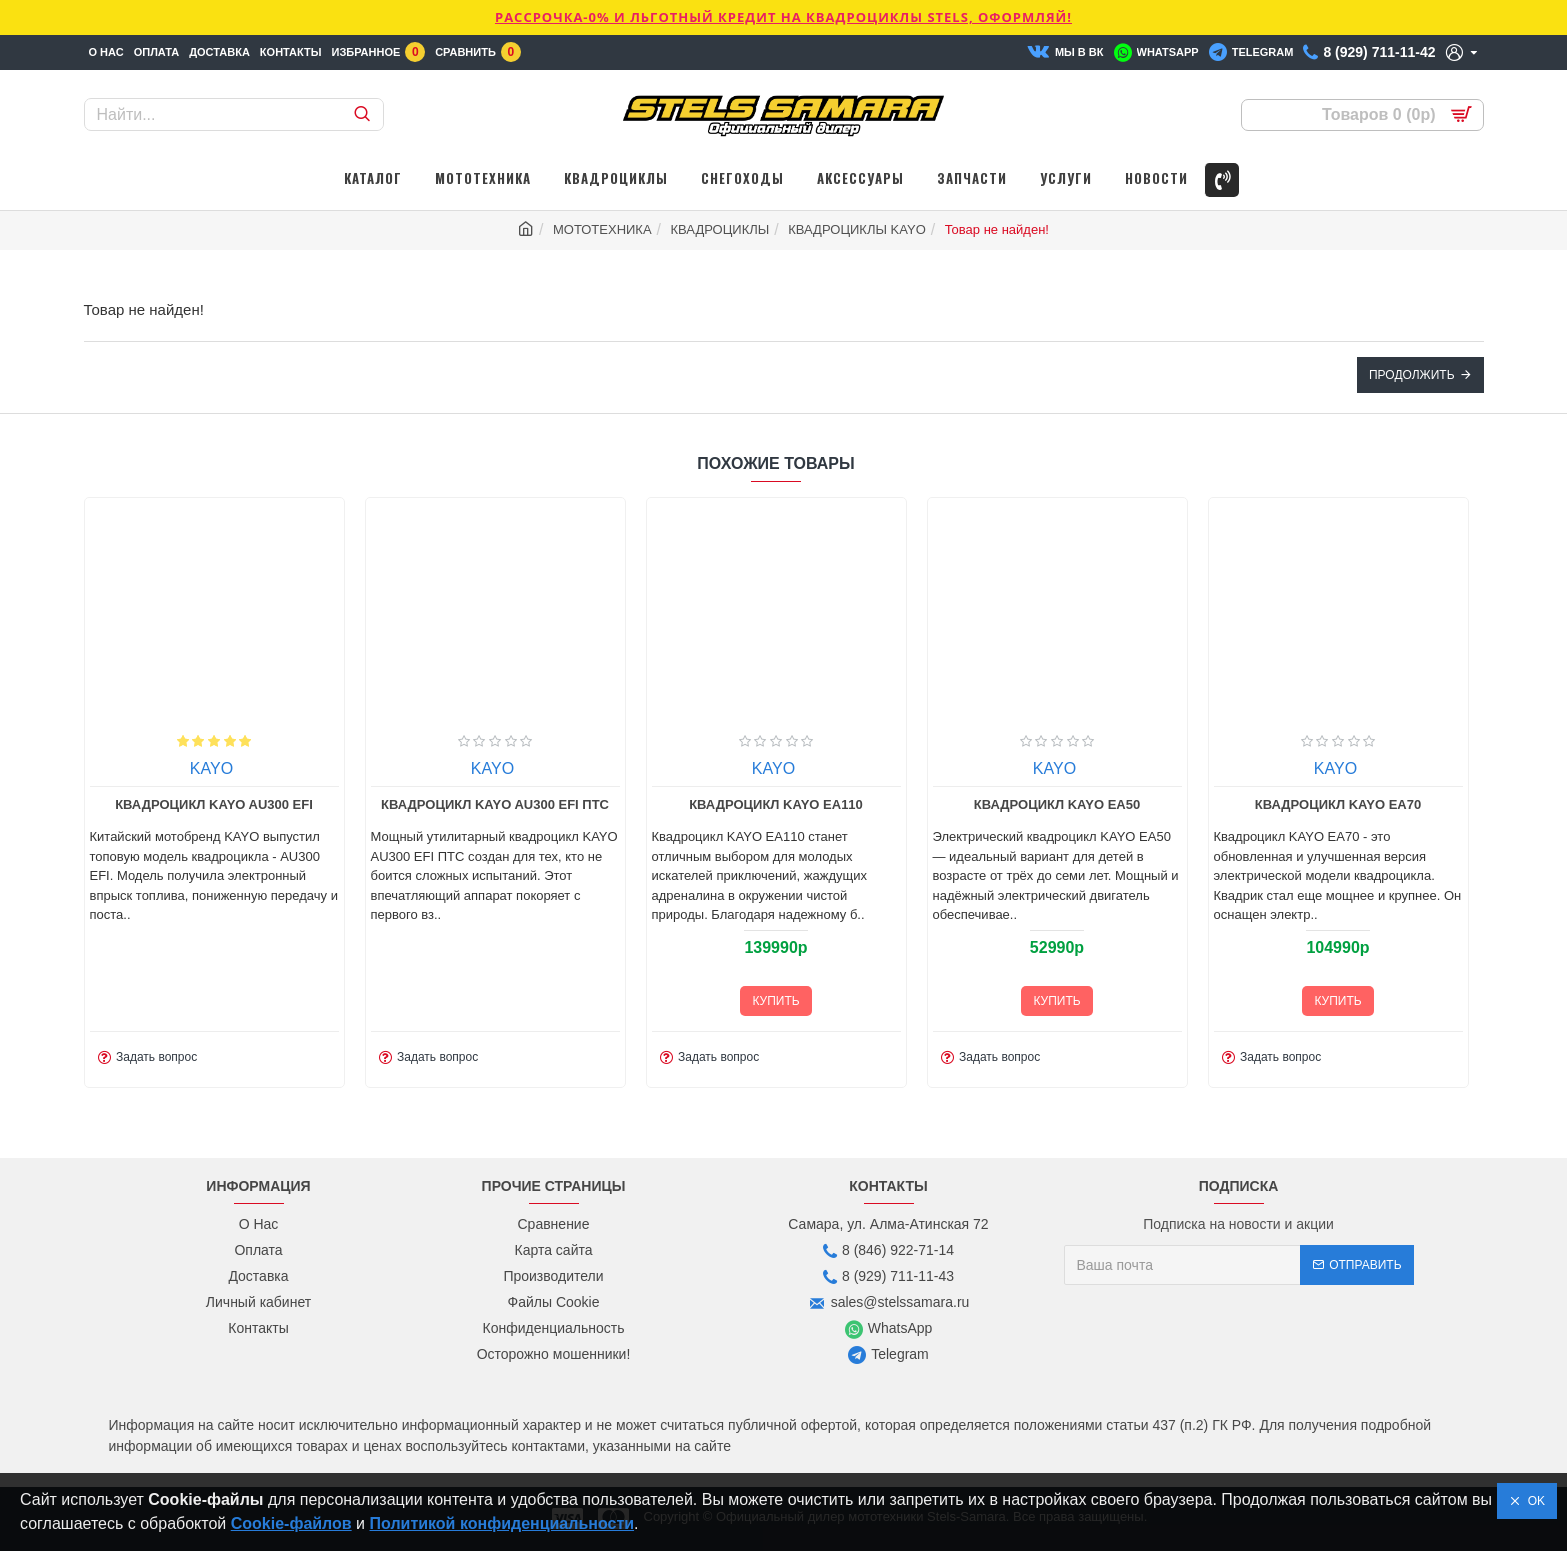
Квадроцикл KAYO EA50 (1218, 804)
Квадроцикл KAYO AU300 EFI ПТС (656, 804)
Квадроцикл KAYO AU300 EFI (375, 804)
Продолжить (1412, 375)
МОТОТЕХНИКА (602, 229)
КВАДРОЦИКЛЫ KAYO (857, 229)
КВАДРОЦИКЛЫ (720, 229)
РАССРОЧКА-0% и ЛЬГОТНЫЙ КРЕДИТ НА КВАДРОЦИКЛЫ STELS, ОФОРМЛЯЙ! (783, 17)
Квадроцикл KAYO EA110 (938, 804)
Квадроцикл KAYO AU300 (94, 804)
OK (1533, 1501)
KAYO (91, 768)
